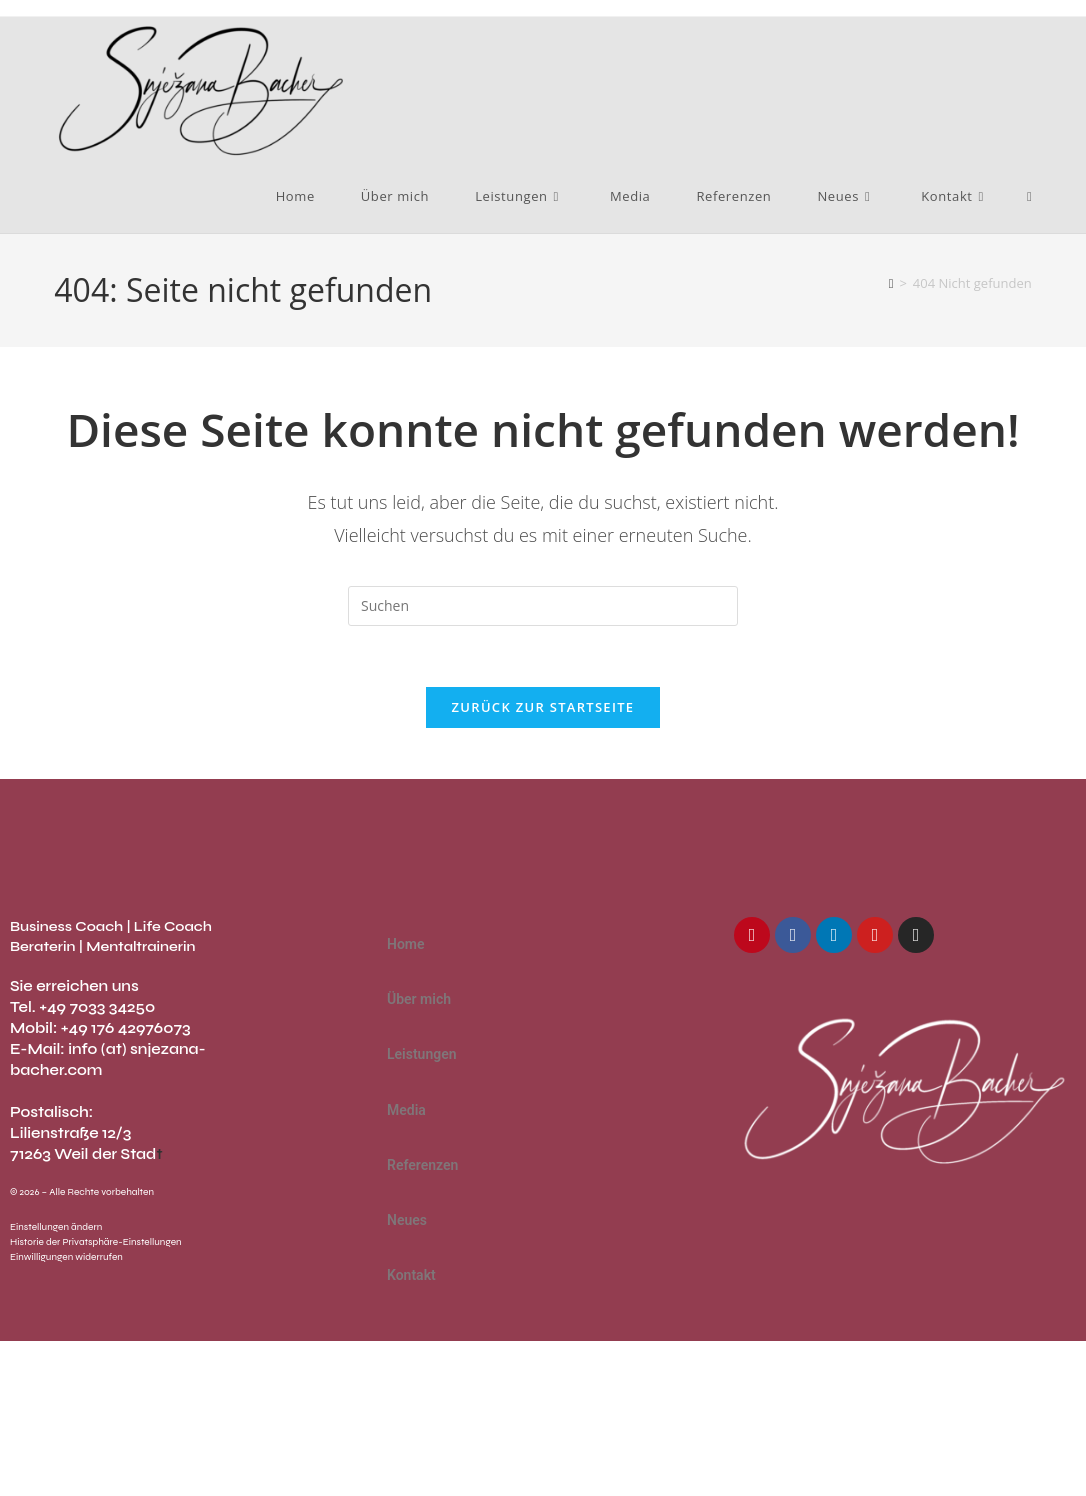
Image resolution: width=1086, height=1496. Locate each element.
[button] (543, 1054)
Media (406, 1110)
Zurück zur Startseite (543, 707)
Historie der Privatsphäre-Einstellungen (96, 1242)
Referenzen (422, 1165)
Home (406, 944)
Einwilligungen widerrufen (66, 1257)
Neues (418, 1221)
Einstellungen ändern (56, 1227)
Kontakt (422, 1276)
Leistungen (433, 1055)
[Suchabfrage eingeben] (543, 606)
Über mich (419, 999)
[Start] (891, 283)
